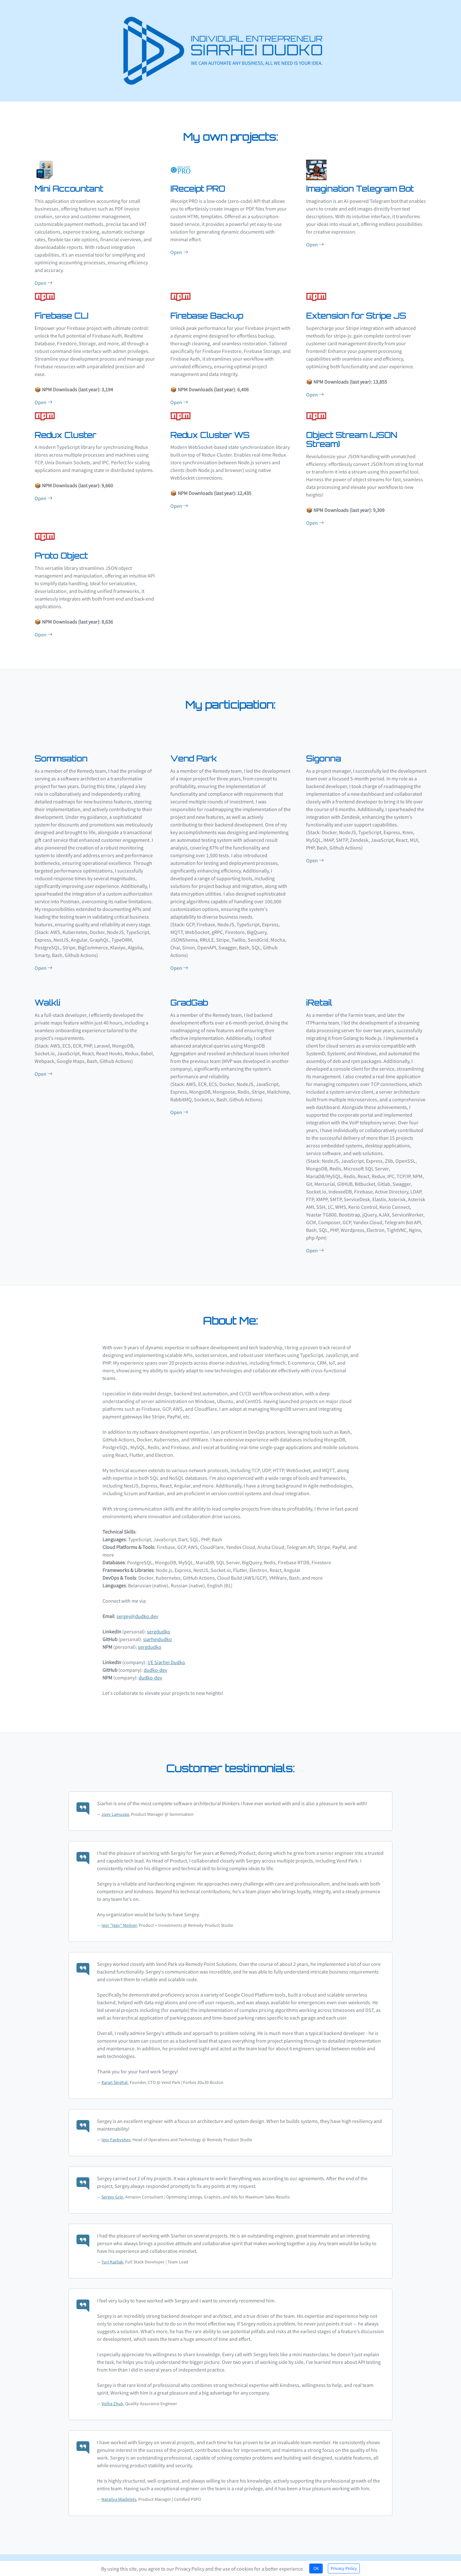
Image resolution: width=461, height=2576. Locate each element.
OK (316, 2568)
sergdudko (158, 1626)
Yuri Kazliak (112, 2257)
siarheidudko (157, 1634)
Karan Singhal (114, 2077)
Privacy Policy (344, 2568)
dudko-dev (155, 1665)
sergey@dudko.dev (137, 1611)
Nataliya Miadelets (118, 2494)
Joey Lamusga (115, 1809)
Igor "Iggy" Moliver (119, 1920)
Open (44, 278)
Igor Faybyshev (116, 2134)
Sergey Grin (112, 2192)
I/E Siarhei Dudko (166, 1657)
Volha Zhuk (112, 2398)
